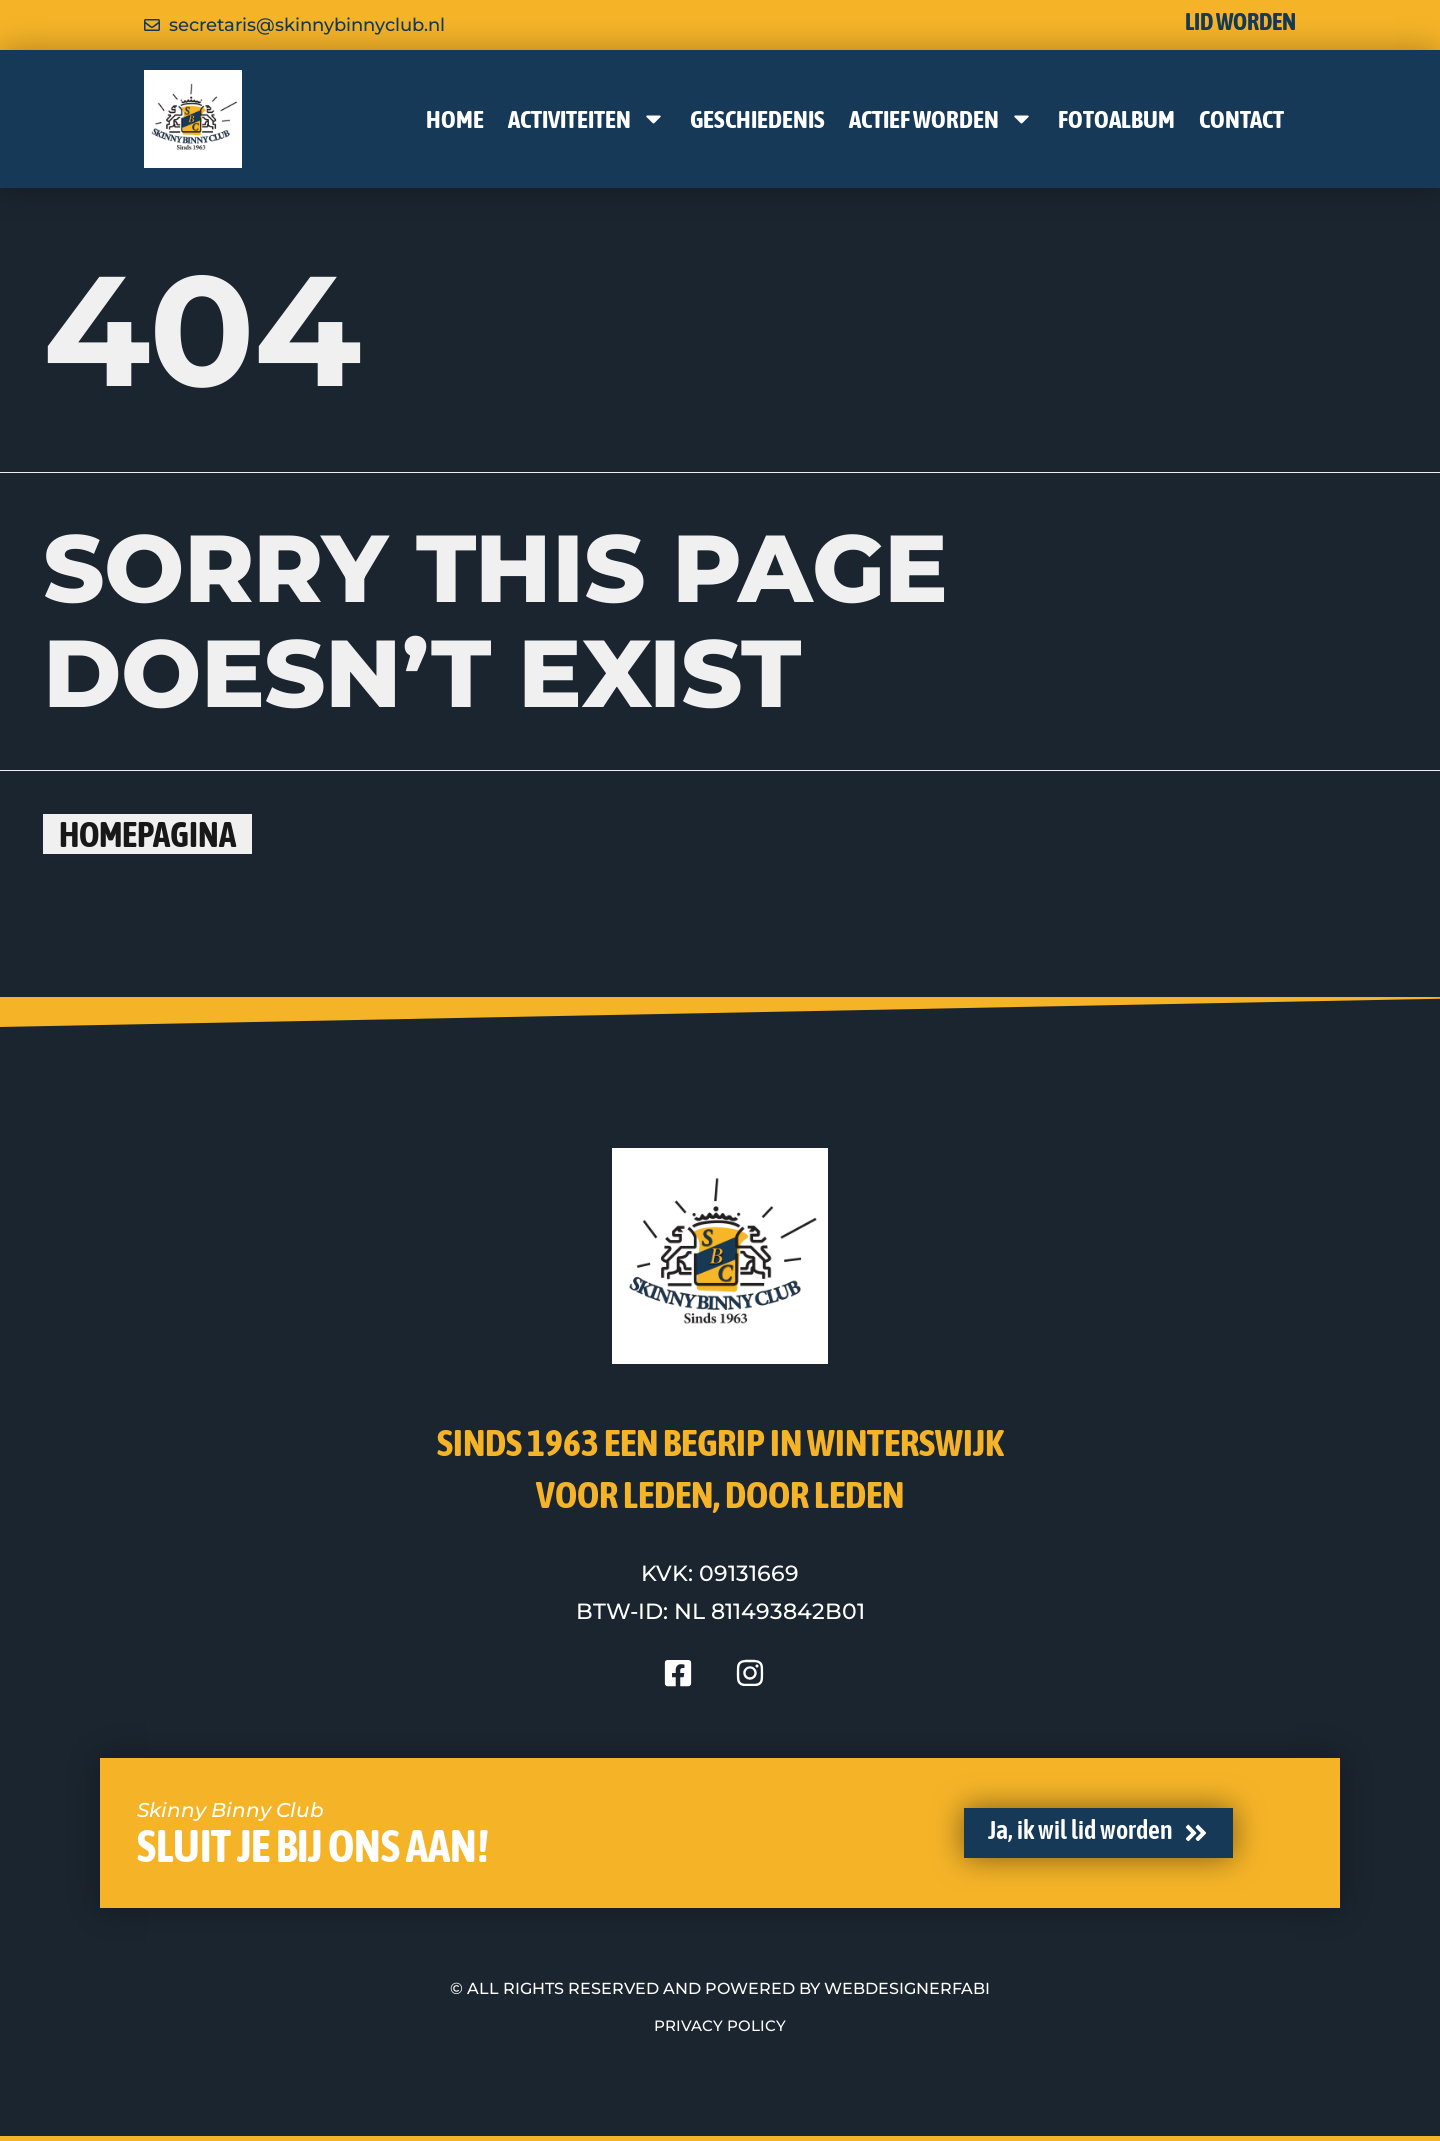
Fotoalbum (1116, 119)
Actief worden (941, 118)
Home (455, 119)
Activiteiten (587, 118)
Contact (1241, 119)
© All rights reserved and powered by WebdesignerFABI (720, 1988)
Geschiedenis (757, 119)
